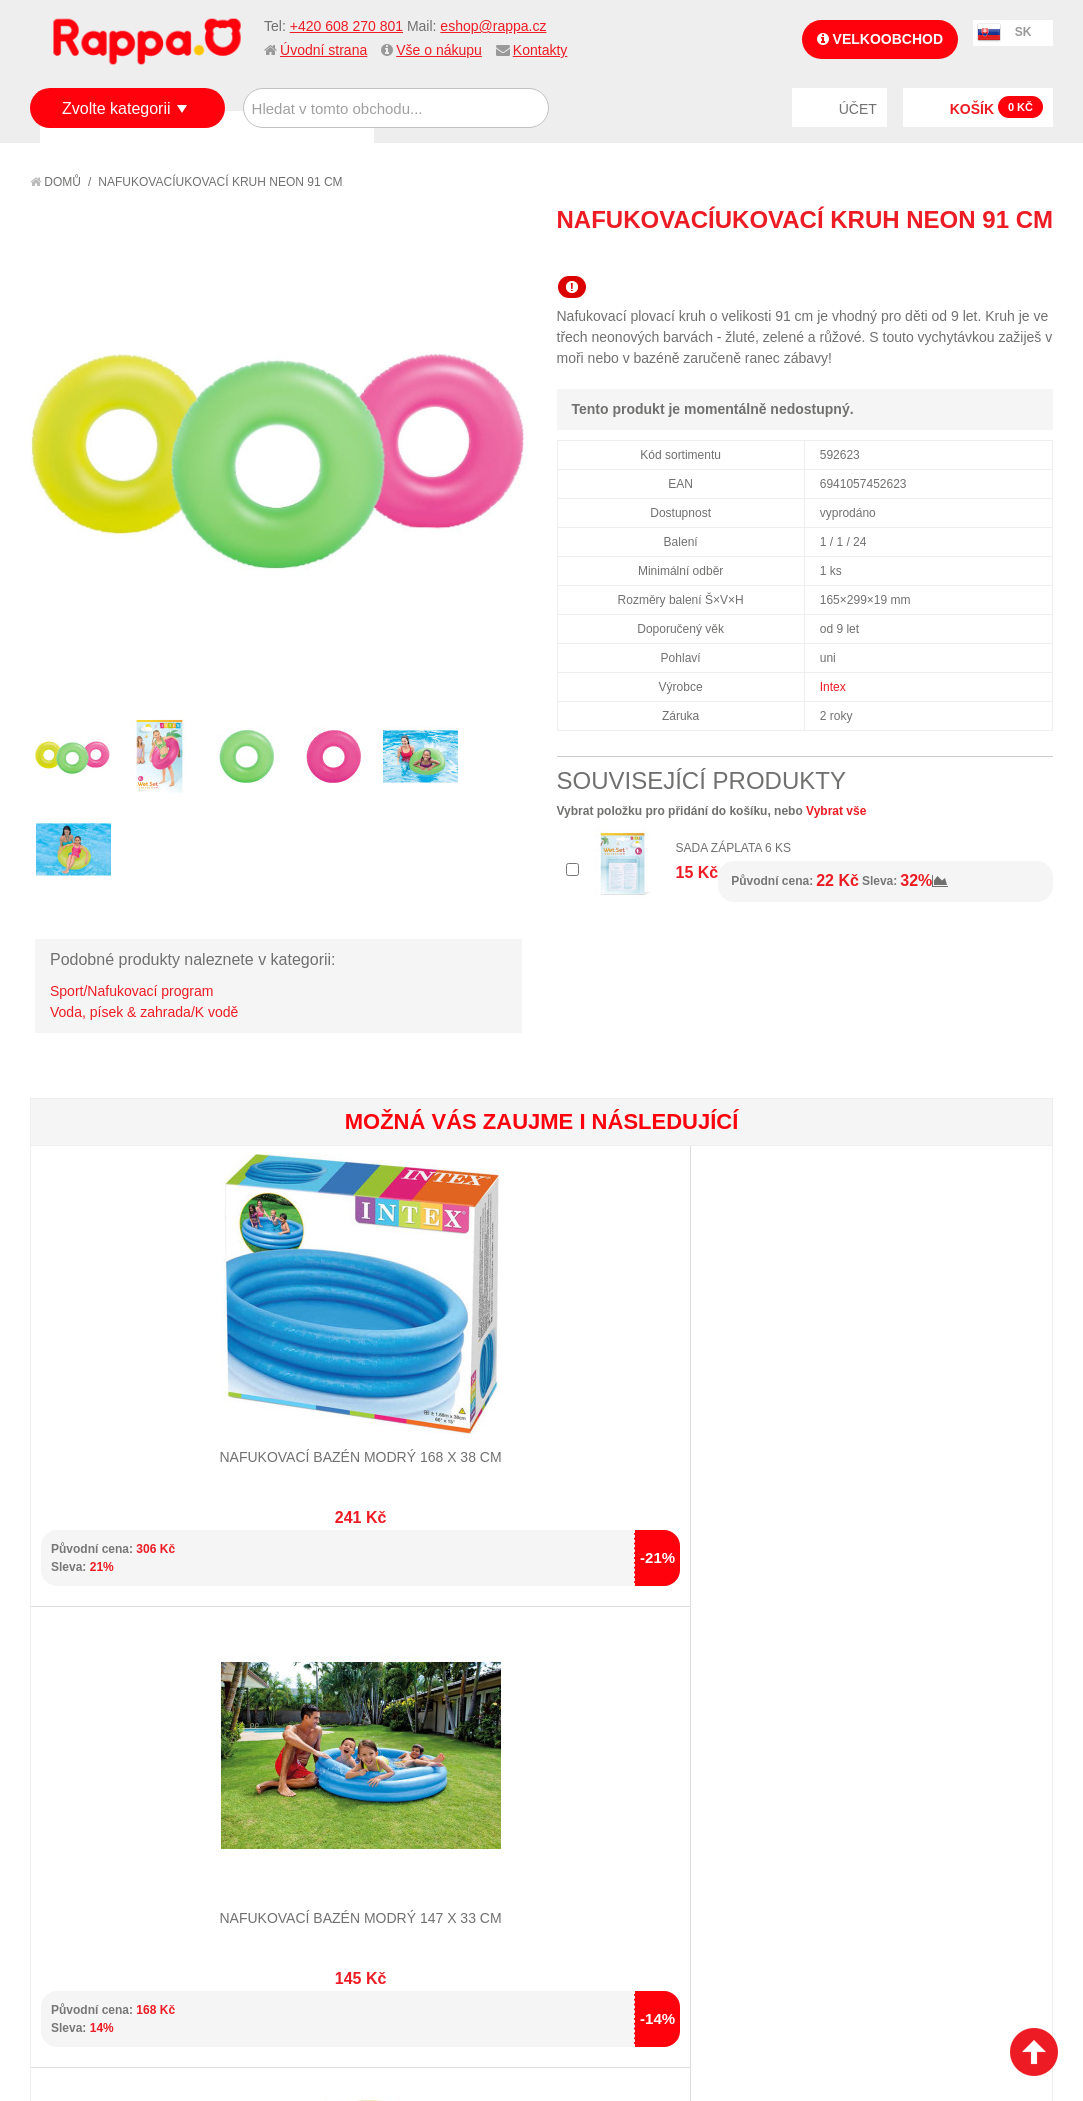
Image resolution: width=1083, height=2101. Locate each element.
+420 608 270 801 (346, 26)
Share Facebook (993, 256)
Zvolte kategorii (116, 108)
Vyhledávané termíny (376, 1778)
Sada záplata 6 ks (734, 848)
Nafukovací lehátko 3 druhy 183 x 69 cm (967, 1349)
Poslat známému (953, 256)
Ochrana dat (94, 1853)
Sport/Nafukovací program (131, 991)
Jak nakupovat (100, 1778)
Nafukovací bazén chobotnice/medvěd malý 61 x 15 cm (455, 1349)
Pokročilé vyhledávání (382, 1803)
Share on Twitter (1033, 256)
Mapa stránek (350, 1754)
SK (1023, 32)
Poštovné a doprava (119, 1828)
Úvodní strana (323, 50)
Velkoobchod (880, 39)
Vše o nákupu (439, 50)
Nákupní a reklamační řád (137, 1803)
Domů (55, 182)
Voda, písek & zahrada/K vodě (144, 1012)
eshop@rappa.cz (493, 26)
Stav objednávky (614, 1778)
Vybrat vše (836, 811)
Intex (833, 687)
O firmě (76, 1754)
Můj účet (587, 1754)
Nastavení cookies (492, 2031)
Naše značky (93, 1878)
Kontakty (540, 50)
